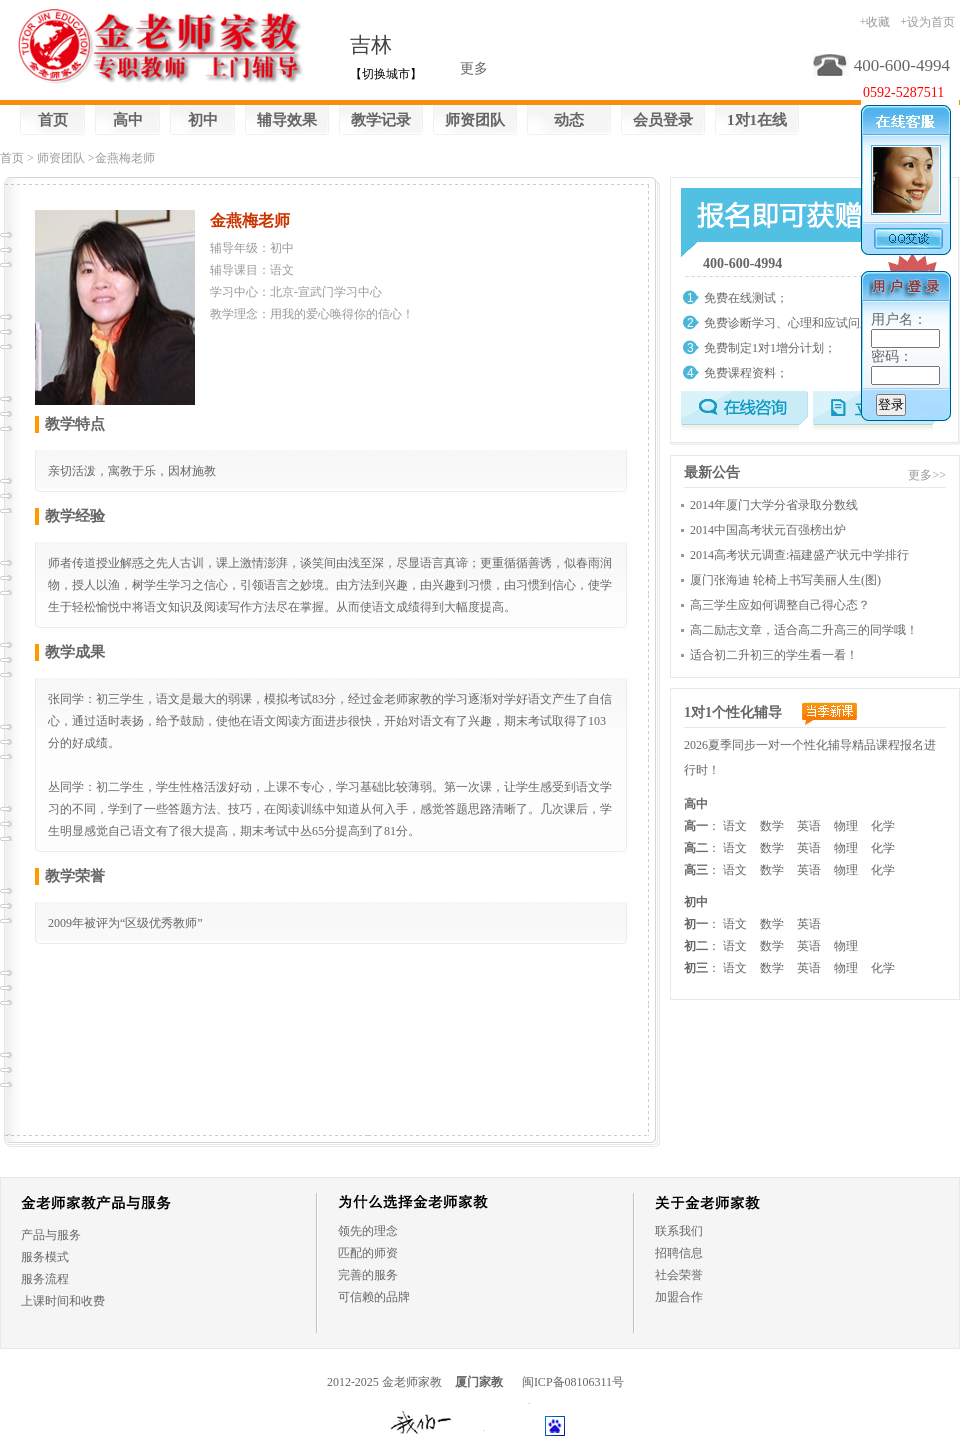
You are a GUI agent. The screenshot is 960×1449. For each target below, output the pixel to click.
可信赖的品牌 (374, 1297)
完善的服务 (368, 1275)
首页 (53, 120)
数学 (772, 826)
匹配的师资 (368, 1253)
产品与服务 (51, 1235)
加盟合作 (679, 1297)
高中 (128, 120)
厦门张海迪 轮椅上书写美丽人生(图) (785, 580)
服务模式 (45, 1257)
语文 (735, 826)
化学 (883, 826)
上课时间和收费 (63, 1301)
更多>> (927, 475)
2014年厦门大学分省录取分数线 (774, 505)
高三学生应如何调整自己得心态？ (780, 605)
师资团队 (475, 120)
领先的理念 (368, 1231)
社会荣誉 (679, 1275)
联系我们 (679, 1231)
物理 (846, 826)
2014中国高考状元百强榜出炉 (768, 530)
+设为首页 (927, 22)
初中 (203, 120)
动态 (569, 120)
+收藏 (874, 22)
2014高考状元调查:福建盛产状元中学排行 (799, 555)
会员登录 (663, 120)
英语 (809, 826)
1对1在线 (757, 120)
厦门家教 (479, 1382)
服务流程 (45, 1279)
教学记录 (381, 120)
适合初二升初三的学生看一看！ (774, 655)
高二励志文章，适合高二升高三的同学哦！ (804, 630)
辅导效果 (287, 120)
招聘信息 (679, 1253)
